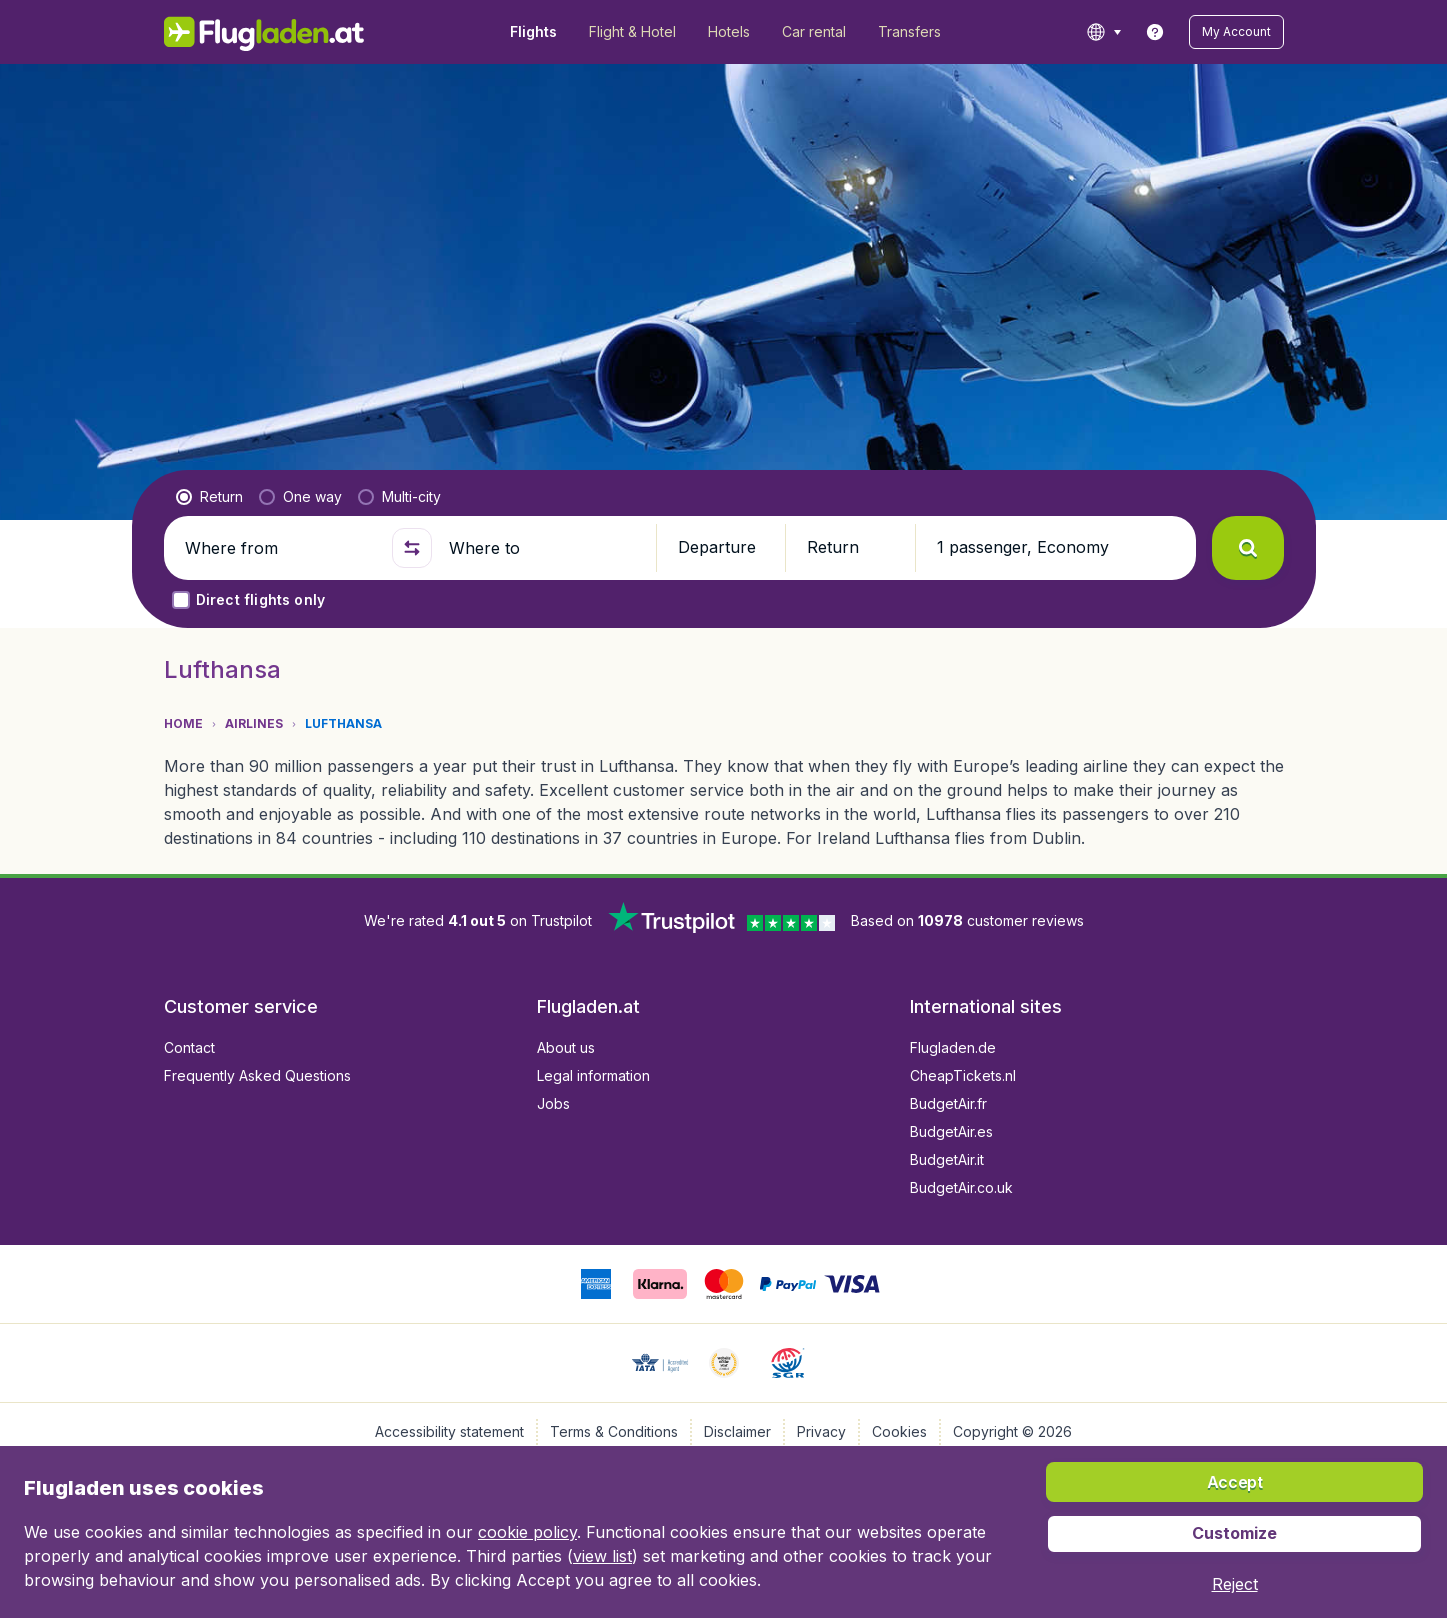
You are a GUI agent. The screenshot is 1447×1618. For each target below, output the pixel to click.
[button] (1236, 32)
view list (602, 1556)
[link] (1155, 32)
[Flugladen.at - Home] (264, 32)
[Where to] (544, 548)
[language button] (1103, 32)
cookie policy (527, 1532)
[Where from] (280, 548)
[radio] (209, 497)
